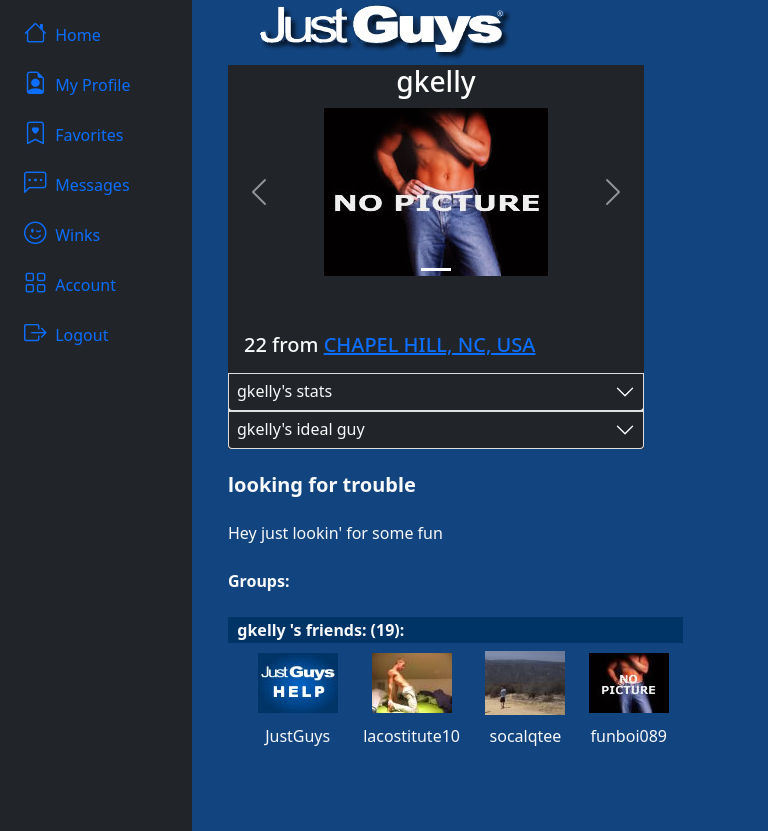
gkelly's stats (284, 391)
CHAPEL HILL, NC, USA (430, 344)
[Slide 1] (436, 269)
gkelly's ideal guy (301, 429)
